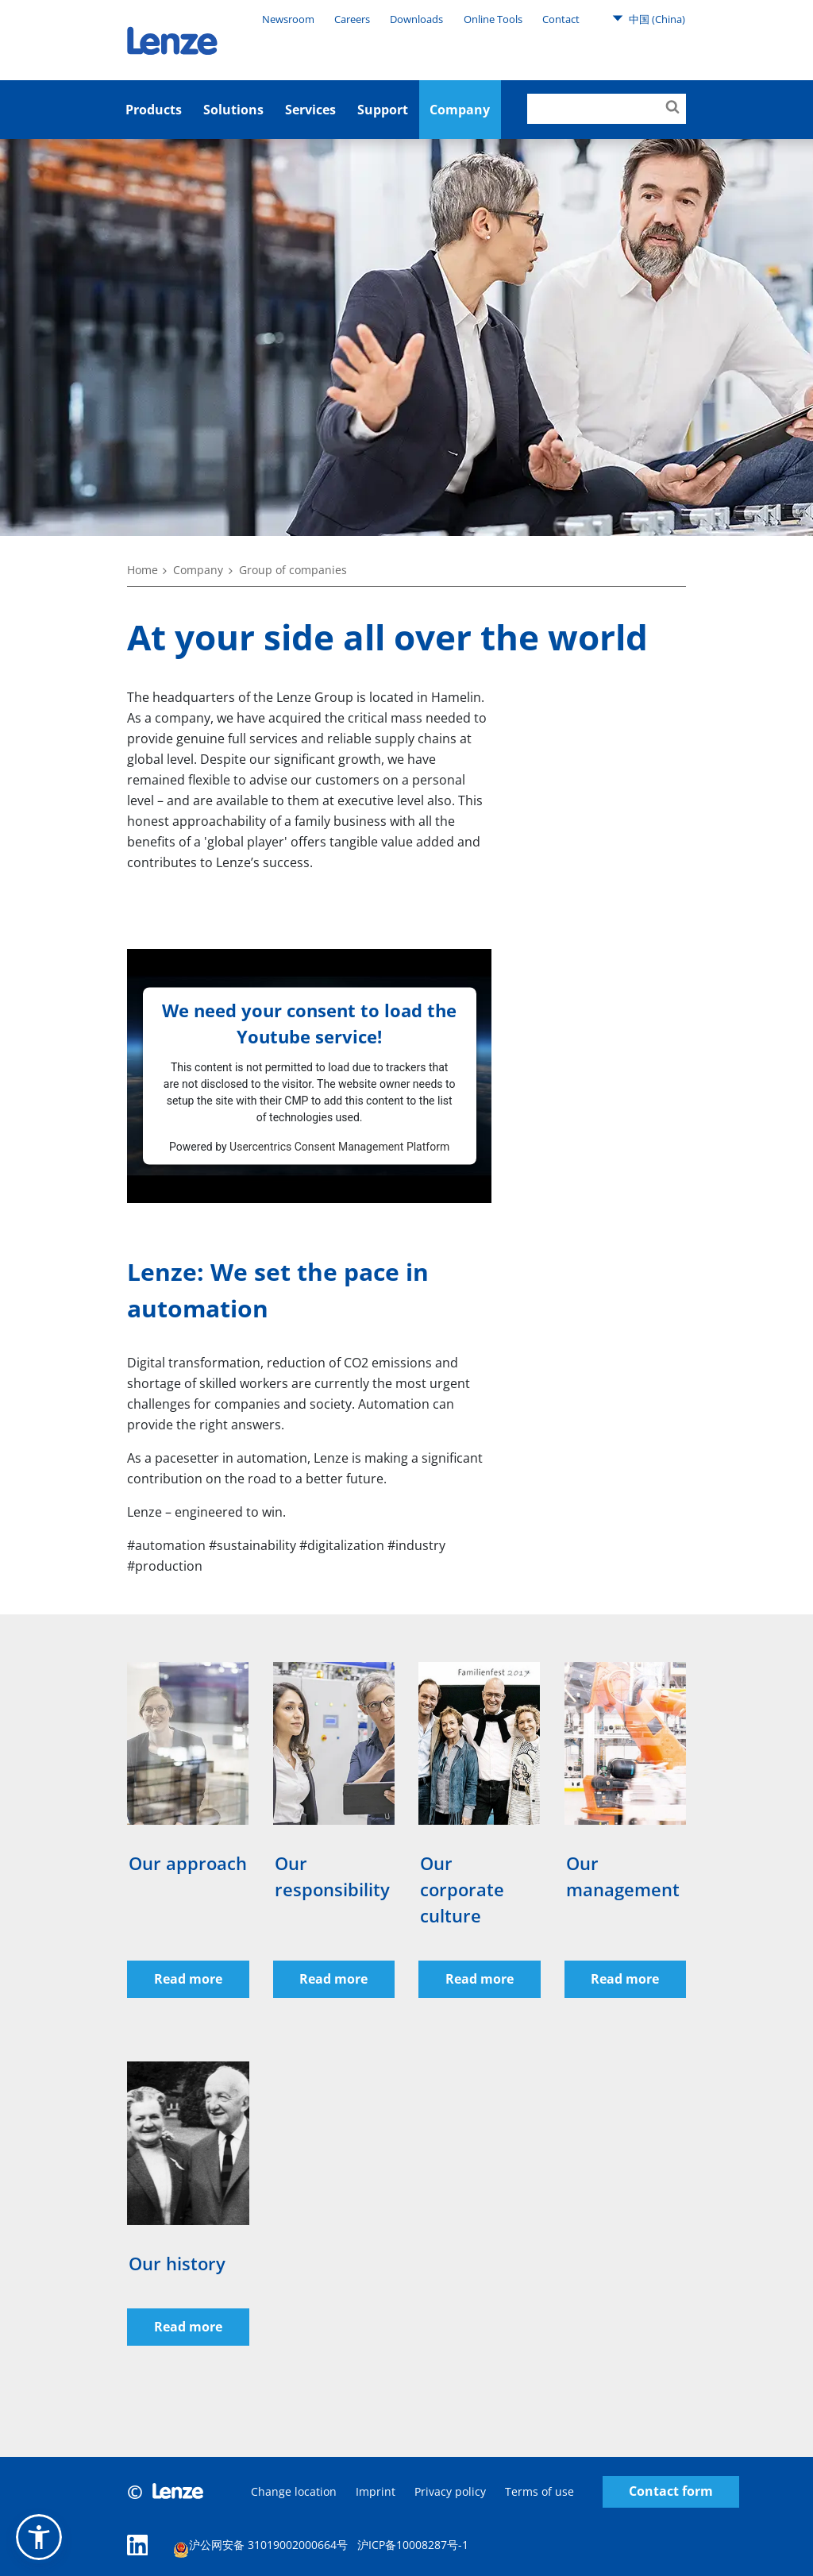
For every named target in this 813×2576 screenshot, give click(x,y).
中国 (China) (648, 18)
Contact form (671, 2492)
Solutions (233, 109)
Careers (352, 19)
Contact (561, 19)
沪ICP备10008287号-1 (412, 2544)
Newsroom (288, 19)
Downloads (416, 19)
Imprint (375, 2491)
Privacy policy (450, 2491)
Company (198, 569)
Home (142, 569)
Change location (294, 2491)
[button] (39, 2537)
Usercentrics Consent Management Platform (339, 1146)
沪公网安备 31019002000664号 (260, 2547)
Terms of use (539, 2491)
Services (310, 109)
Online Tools (493, 19)
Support (382, 109)
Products (153, 109)
